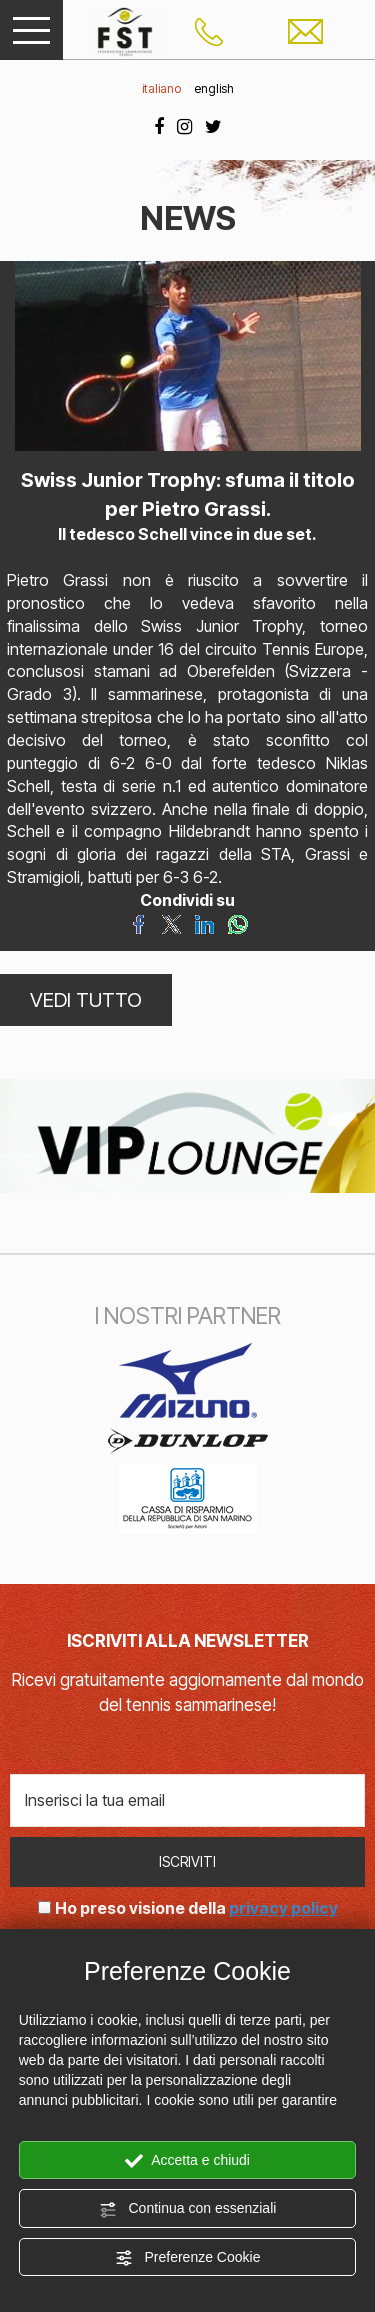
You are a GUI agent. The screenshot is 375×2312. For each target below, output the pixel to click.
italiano (161, 88)
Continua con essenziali (188, 2209)
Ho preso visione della (196, 1908)
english (214, 88)
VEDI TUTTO (86, 1000)
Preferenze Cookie (188, 2258)
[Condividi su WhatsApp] (237, 923)
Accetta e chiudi (187, 2161)
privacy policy (283, 1908)
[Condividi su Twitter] (171, 923)
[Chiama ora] (209, 30)
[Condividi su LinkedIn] (204, 923)
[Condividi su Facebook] (138, 923)
